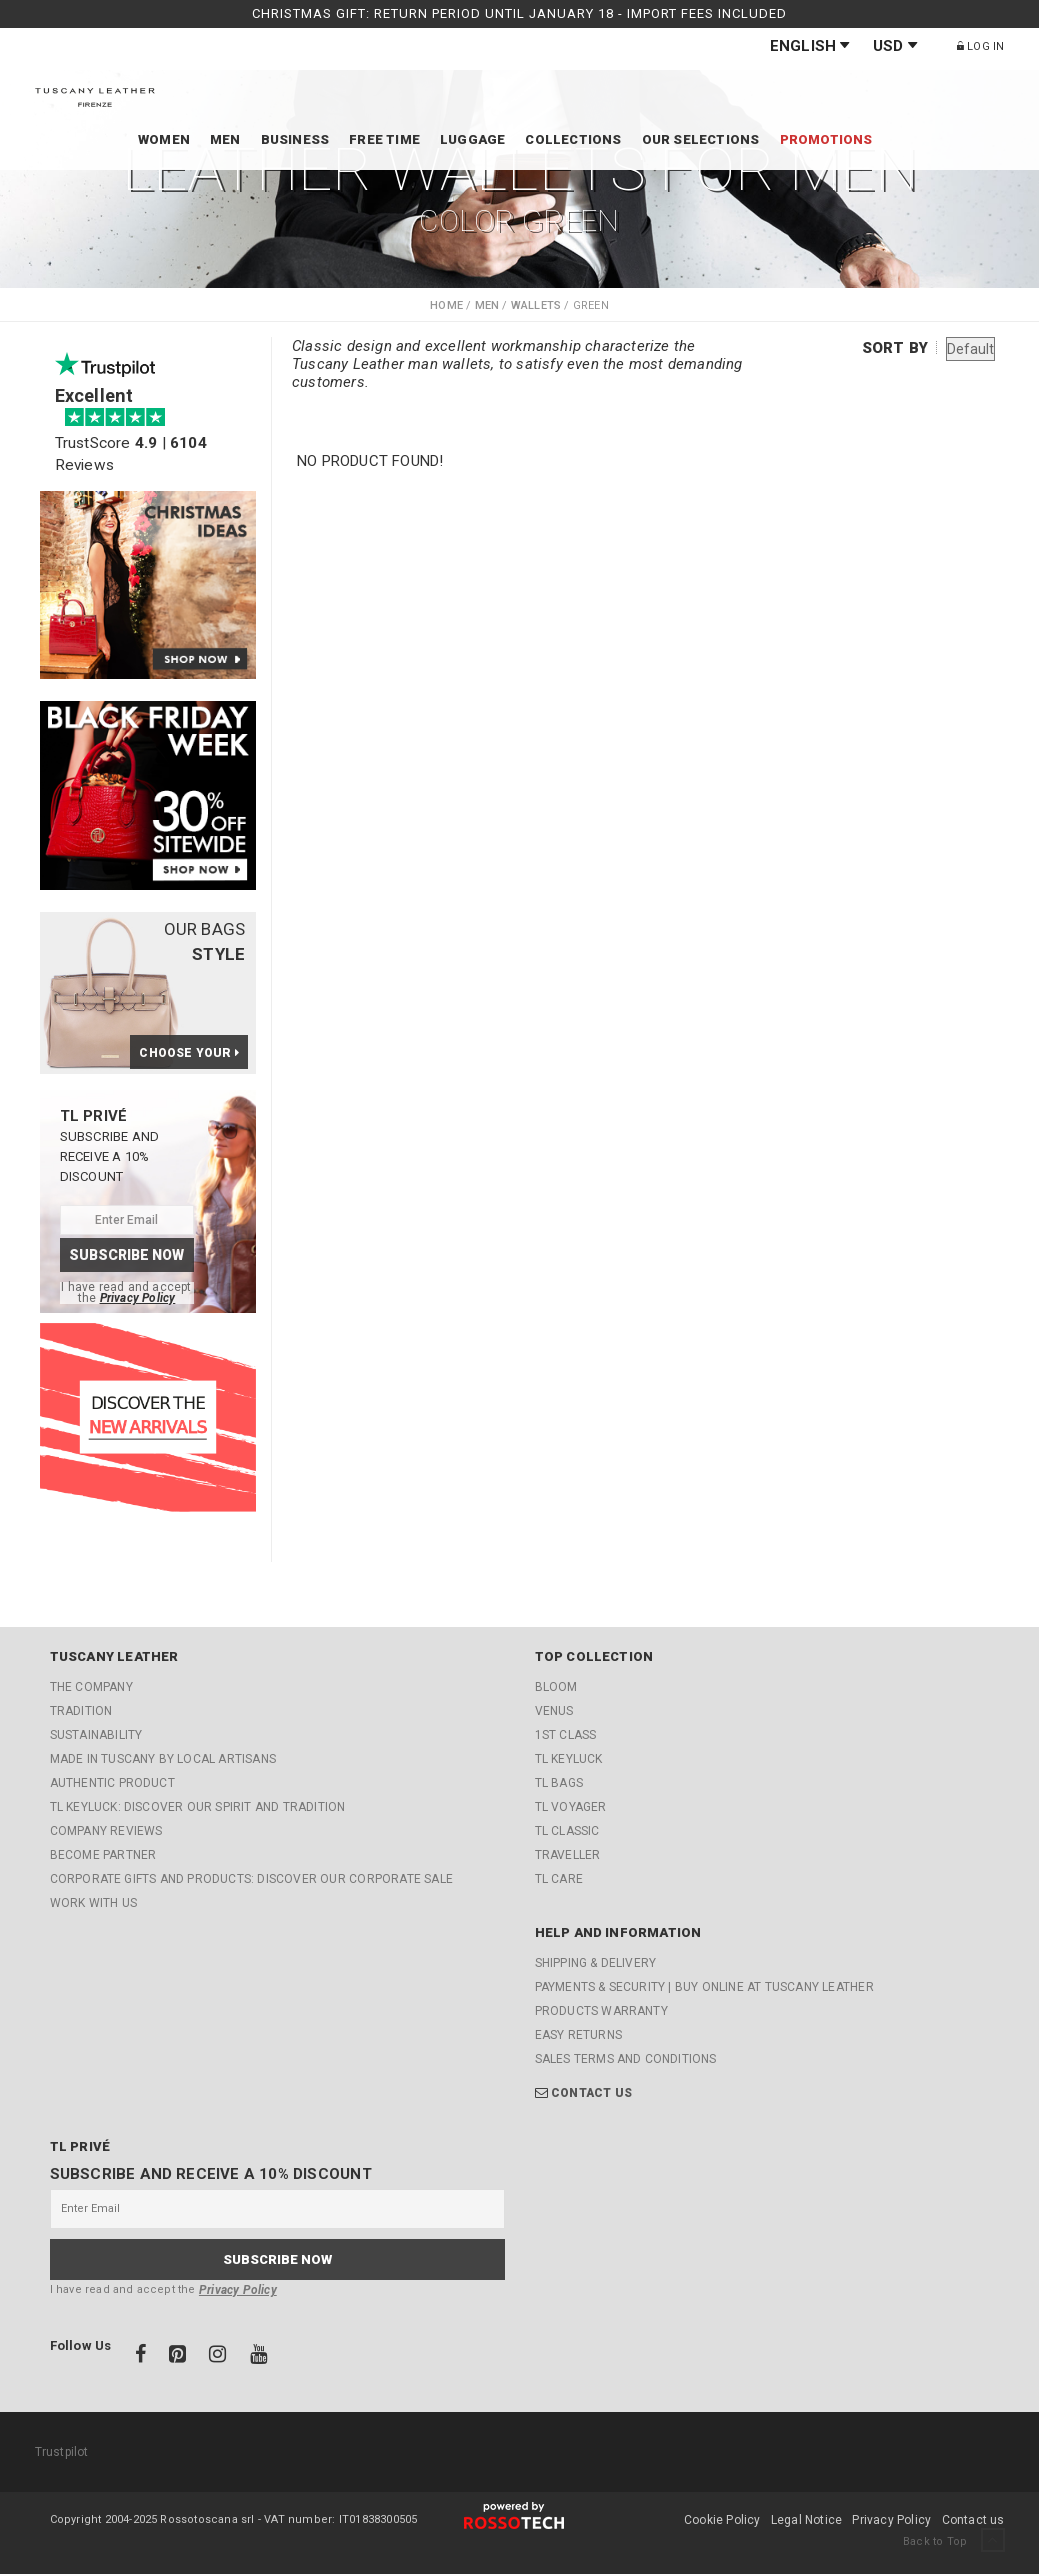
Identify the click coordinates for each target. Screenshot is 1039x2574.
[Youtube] (258, 2357)
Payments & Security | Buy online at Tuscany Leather (704, 1987)
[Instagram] (219, 2357)
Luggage (472, 139)
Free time (384, 139)
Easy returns (578, 2035)
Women (164, 139)
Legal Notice (806, 2520)
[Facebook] (142, 2357)
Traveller (568, 1855)
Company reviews (106, 1831)
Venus (554, 1711)
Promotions (826, 139)
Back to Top (953, 2541)
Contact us (591, 2093)
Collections (573, 139)
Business (295, 139)
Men (225, 139)
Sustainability (96, 1735)
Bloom (556, 1687)
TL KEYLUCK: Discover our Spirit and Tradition (198, 1807)
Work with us (93, 1903)
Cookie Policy (722, 2520)
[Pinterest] (179, 2357)
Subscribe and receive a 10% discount (211, 2174)
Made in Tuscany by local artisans (163, 1759)
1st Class (566, 1735)
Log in (981, 46)
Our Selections (701, 139)
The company (91, 1687)
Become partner (103, 1855)
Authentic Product (112, 1783)
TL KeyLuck (569, 1759)
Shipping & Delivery (596, 1963)
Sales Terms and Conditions (626, 2059)
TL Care (559, 1879)
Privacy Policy (138, 1298)
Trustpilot (62, 2452)
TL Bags (559, 1783)
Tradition (81, 1711)
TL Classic (567, 1831)
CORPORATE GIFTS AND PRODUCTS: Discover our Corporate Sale (251, 1879)
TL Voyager (571, 1807)
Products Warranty (601, 2011)
